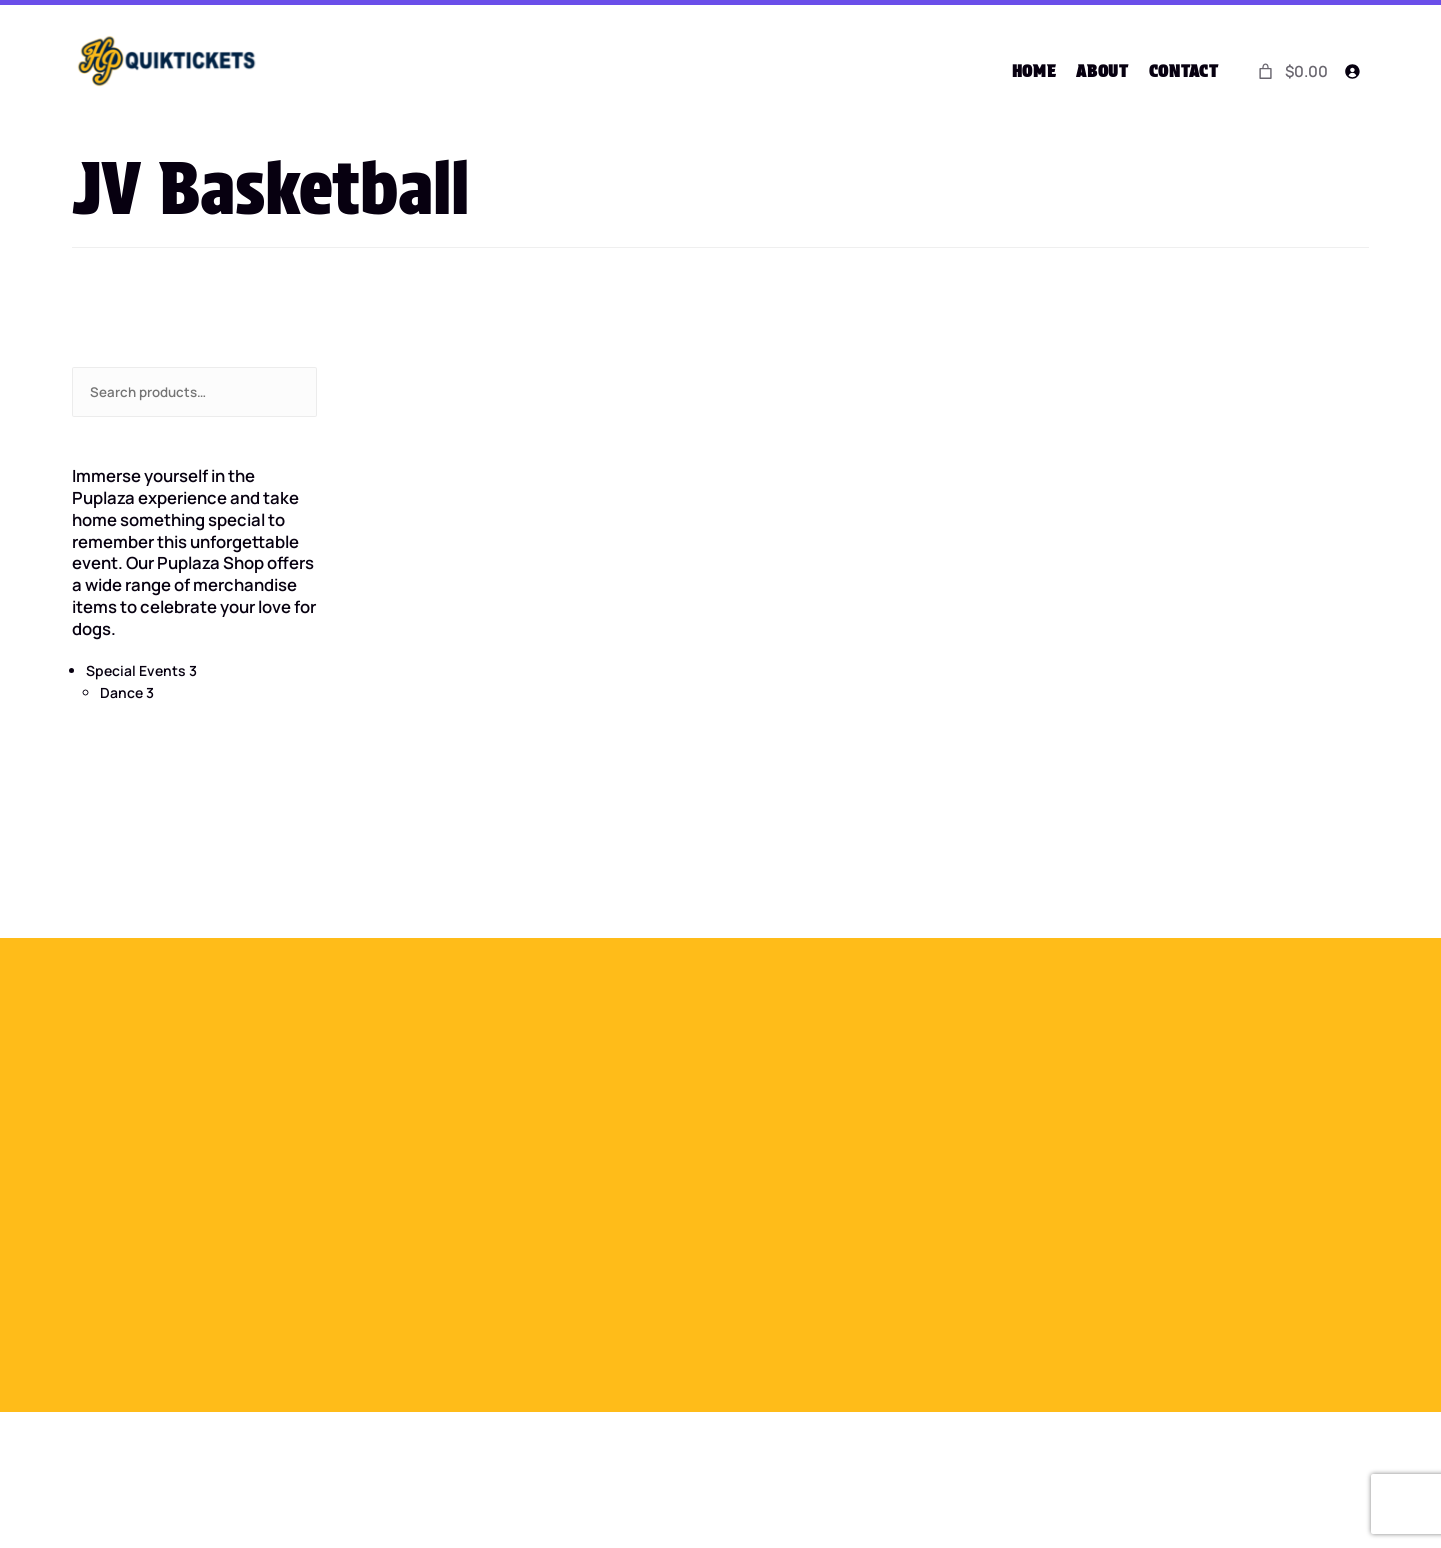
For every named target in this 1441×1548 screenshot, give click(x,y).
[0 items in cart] (1290, 71)
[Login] (1352, 71)
